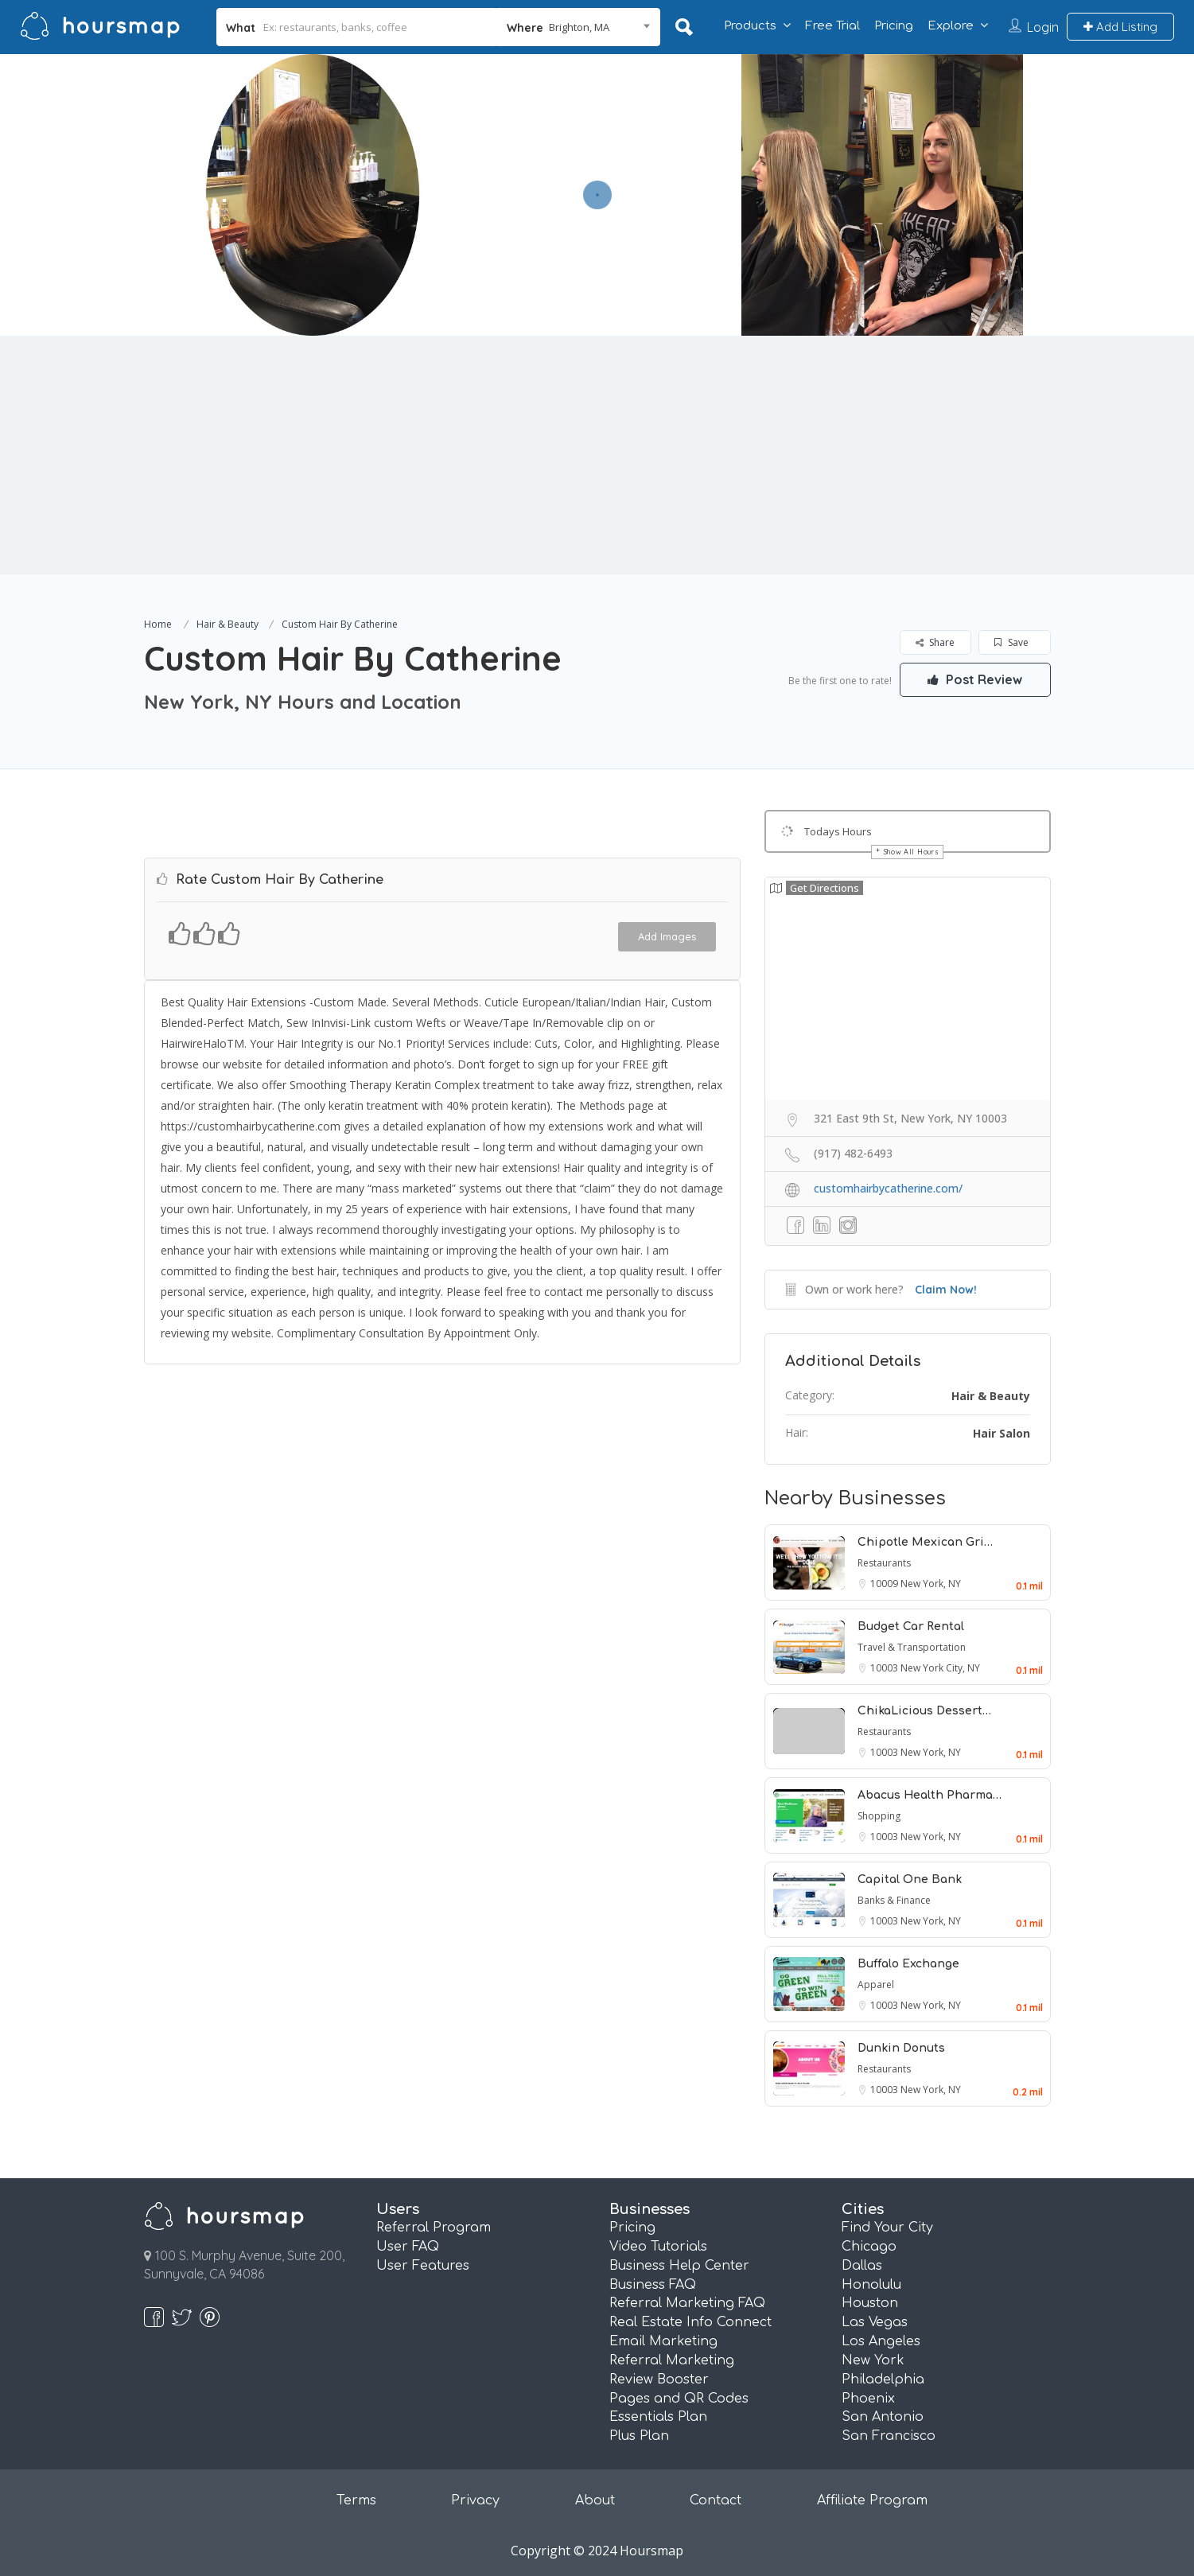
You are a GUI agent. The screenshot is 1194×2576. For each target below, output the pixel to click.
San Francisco (888, 2436)
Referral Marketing (671, 2360)
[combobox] (578, 27)
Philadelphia (883, 2379)
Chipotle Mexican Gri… (925, 1542)
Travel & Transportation (912, 1647)
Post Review (975, 679)
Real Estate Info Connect (690, 2322)
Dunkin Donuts (901, 2048)
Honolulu (871, 2285)
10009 (885, 1583)
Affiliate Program (872, 2500)
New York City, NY (940, 1668)
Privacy (475, 2500)
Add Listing (1120, 26)
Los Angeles (881, 2341)
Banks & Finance (894, 1900)
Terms (356, 2500)
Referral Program (433, 2227)
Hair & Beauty (227, 624)
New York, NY (930, 1583)
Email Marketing (663, 2341)
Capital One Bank (910, 1879)
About (595, 2500)
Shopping (879, 1816)
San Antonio (883, 2417)
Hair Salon (1001, 1433)
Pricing (893, 26)
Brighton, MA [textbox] (579, 27)
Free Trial (832, 26)
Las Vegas (875, 2322)
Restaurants (884, 1563)
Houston (870, 2303)
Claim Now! (946, 1289)
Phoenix (868, 2398)
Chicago (869, 2246)
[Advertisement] (597, 455)
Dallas (862, 2266)
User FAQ (407, 2246)
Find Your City (887, 2227)
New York (873, 2360)
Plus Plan (639, 2436)
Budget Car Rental (911, 1626)
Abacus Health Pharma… (929, 1795)
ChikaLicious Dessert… (924, 1711)
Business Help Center (679, 2266)
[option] (312, 195)
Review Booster (659, 2379)
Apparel (876, 1984)
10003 (885, 1668)
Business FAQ (652, 2285)
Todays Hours (838, 831)
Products (750, 26)
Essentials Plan (658, 2417)
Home (158, 624)
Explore (951, 26)
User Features (422, 2266)
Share (935, 642)
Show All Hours (911, 851)
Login (1043, 27)
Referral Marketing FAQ (687, 2303)
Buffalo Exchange (908, 1964)
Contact (715, 2500)
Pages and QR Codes (679, 2398)
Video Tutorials (658, 2246)
